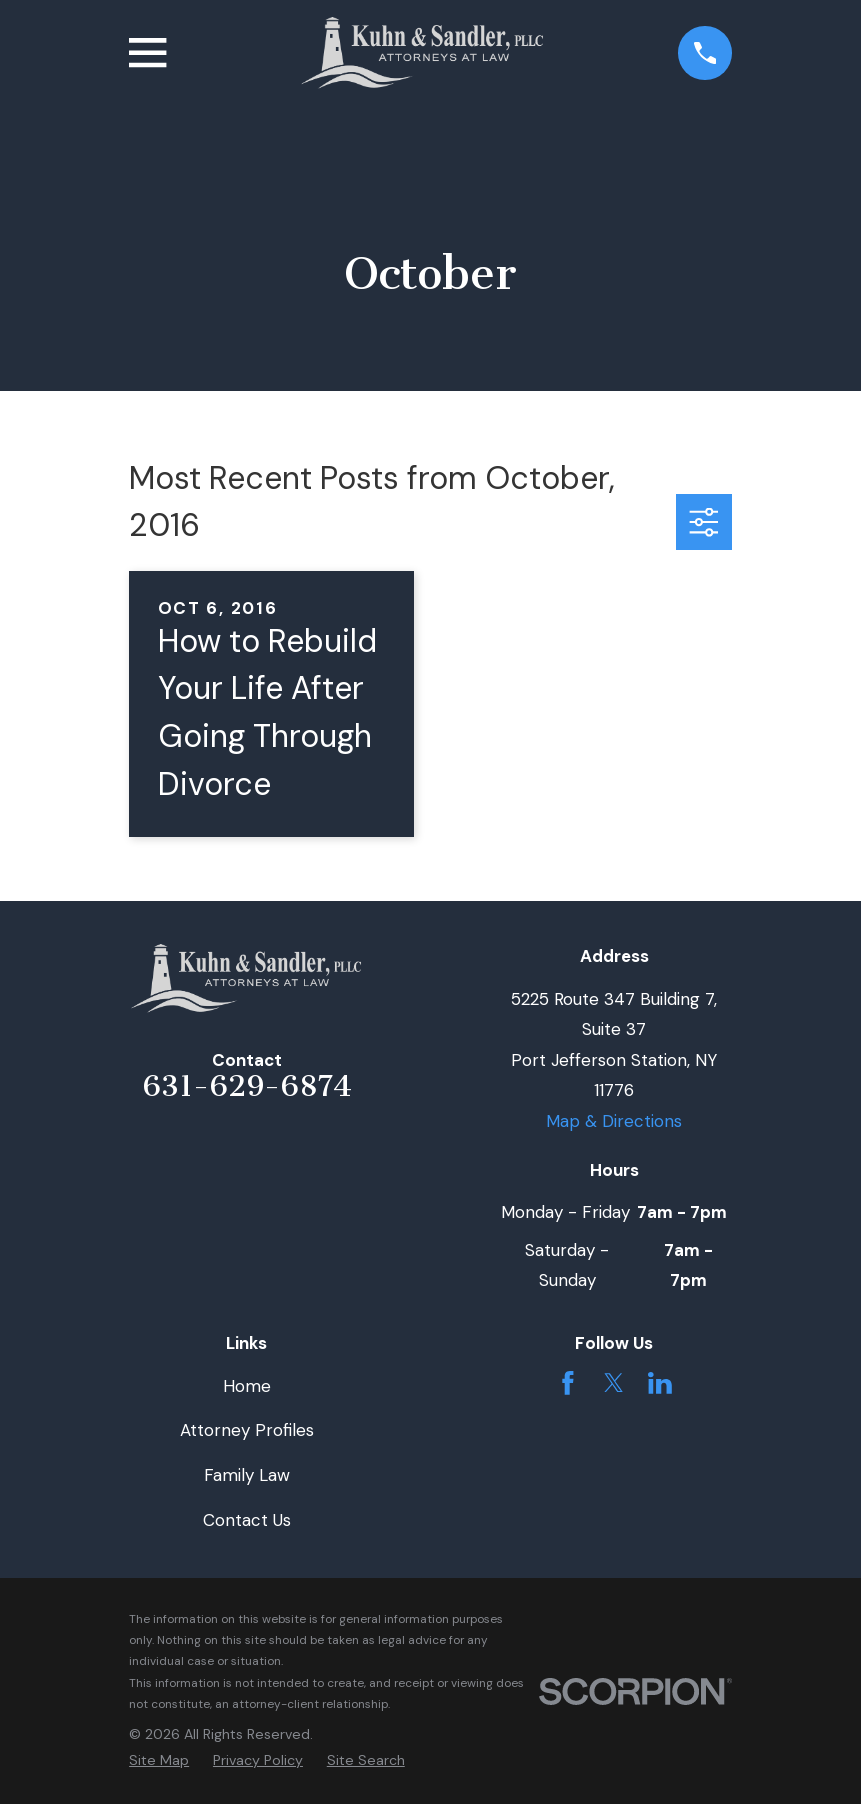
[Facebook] (568, 1383)
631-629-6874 (247, 1086)
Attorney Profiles (247, 1430)
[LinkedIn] (660, 1383)
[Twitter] (614, 1383)
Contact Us (247, 1520)
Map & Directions (614, 1121)
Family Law (247, 1475)
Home (247, 1386)
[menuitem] (159, 1761)
